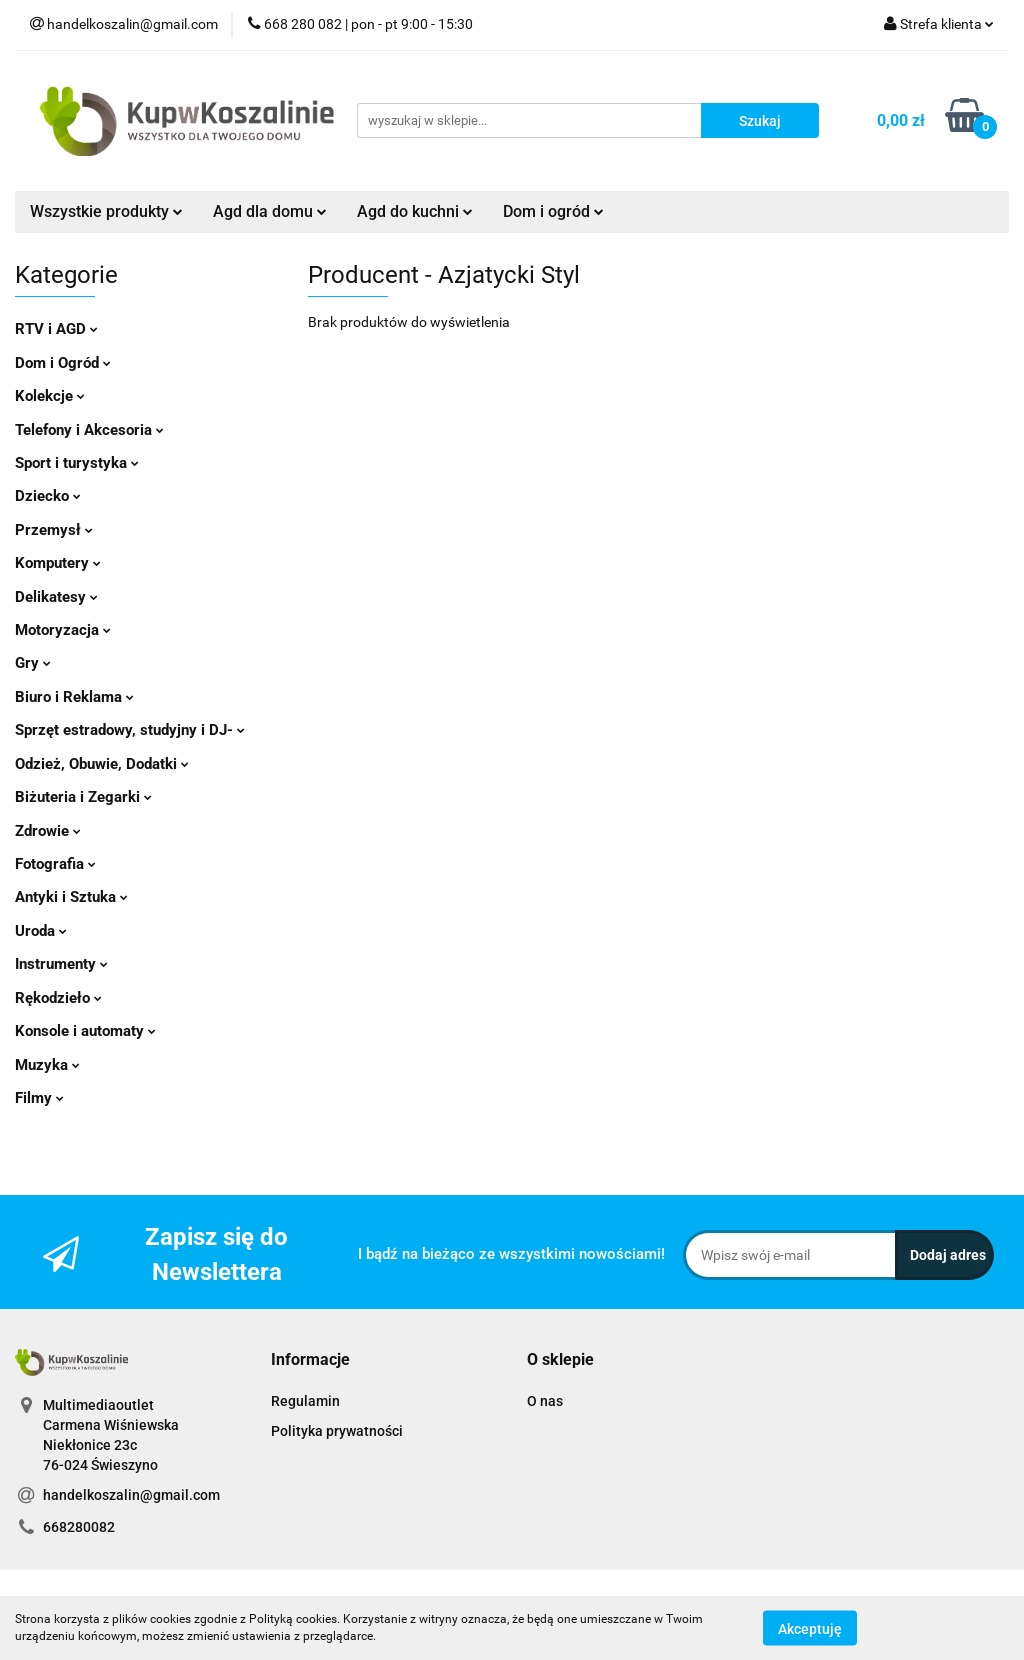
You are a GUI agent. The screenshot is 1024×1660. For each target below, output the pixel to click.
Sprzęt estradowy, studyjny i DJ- (130, 730)
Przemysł (54, 530)
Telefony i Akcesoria (89, 430)
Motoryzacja (63, 630)
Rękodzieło (58, 998)
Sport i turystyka (77, 463)
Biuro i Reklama (74, 697)
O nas (545, 1401)
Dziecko (48, 496)
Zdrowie (48, 831)
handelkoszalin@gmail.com (131, 1495)
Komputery (58, 563)
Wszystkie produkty (106, 211)
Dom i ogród (553, 211)
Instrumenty (61, 964)
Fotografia (55, 864)
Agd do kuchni (415, 211)
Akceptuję (810, 1628)
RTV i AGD (56, 329)
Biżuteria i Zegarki (83, 797)
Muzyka (47, 1065)
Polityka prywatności (337, 1431)
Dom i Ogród (63, 363)
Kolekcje (50, 396)
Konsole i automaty (85, 1031)
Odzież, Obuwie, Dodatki (102, 764)
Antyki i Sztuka (71, 897)
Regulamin (305, 1401)
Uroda (41, 931)
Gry (33, 663)
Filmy (39, 1098)
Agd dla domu (270, 211)
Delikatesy (56, 597)
